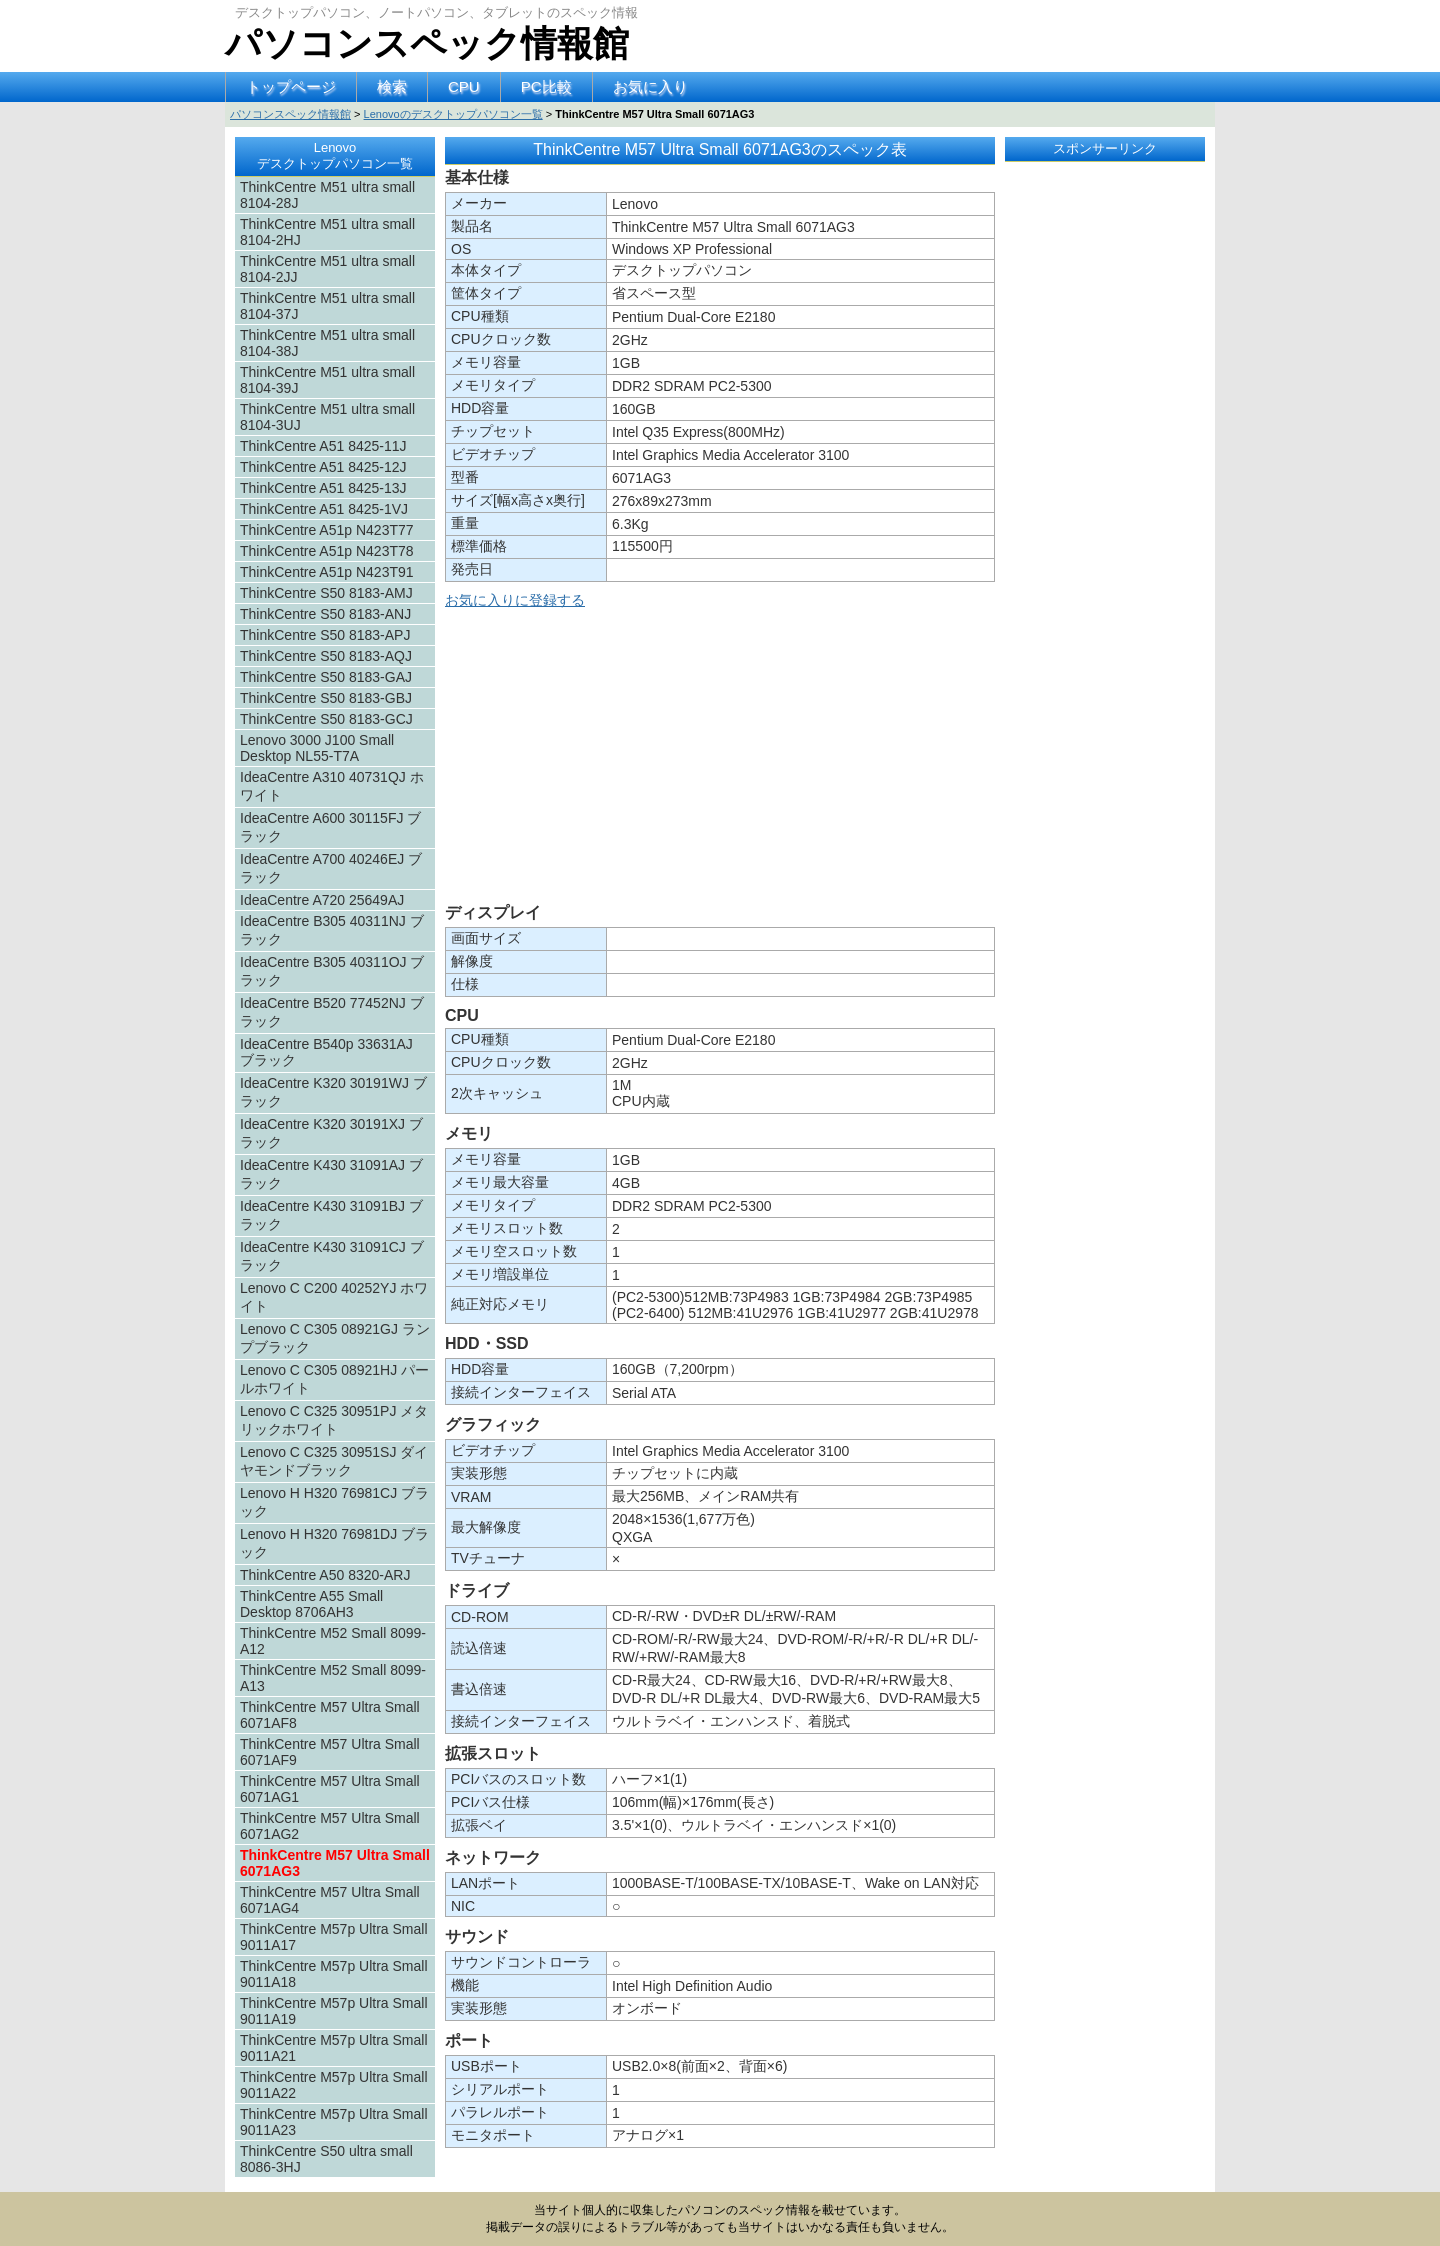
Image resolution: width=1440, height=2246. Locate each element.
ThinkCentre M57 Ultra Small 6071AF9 (330, 1752)
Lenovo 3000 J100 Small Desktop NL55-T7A (317, 748)
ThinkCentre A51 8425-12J (323, 467)
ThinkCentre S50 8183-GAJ (326, 677)
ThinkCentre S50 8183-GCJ (326, 719)
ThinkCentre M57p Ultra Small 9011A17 (334, 1937)
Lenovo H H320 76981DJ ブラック (334, 1543)
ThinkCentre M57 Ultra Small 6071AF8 (330, 1715)
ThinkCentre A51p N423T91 (327, 572)
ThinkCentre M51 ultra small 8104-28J (327, 195)
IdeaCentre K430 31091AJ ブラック (331, 1174)
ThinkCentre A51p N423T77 (327, 530)
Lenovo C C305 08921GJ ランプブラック (335, 1338)
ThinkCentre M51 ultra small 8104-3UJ (327, 417)
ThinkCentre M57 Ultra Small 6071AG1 (330, 1789)
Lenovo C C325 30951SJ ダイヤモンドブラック (334, 1461)
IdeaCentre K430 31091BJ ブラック (331, 1215)
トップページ (291, 86)
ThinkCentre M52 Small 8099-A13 (333, 1678)
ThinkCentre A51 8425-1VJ (324, 509)
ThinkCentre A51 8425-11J (323, 446)
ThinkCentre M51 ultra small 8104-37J (327, 306)
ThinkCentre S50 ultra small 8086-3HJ (326, 2159)
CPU (464, 86)
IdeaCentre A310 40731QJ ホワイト (332, 786)
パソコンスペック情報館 (427, 43)
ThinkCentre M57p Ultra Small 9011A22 (334, 2085)
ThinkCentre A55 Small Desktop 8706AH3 (311, 1604)
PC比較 (546, 86)
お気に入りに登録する (515, 600)
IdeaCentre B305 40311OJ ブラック (332, 971)
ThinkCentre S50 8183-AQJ (326, 656)
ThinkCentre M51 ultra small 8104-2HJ (327, 232)
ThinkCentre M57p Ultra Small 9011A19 (334, 2011)
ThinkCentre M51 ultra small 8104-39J (327, 380)
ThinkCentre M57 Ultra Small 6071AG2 (330, 1826)
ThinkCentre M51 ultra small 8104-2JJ (327, 269)
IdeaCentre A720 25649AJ (322, 900)
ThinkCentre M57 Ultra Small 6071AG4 (330, 1900)
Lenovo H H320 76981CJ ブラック (334, 1502)
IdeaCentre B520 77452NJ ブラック (332, 1012)
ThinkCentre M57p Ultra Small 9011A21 (334, 2048)
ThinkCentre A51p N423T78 (327, 551)
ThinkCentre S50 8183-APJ (325, 635)
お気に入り (650, 86)
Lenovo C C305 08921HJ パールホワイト (334, 1379)
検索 (392, 86)
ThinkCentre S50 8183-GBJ (326, 698)
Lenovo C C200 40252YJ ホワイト (334, 1297)
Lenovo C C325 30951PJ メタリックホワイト (334, 1420)
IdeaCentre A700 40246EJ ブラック (331, 868)
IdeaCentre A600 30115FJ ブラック (330, 827)
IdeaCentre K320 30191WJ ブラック (333, 1092)
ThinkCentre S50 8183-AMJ (326, 593)
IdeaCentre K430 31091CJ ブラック (332, 1256)
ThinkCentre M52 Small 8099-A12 (333, 1641)
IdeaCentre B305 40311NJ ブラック (332, 930)
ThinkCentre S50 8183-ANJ (325, 614)
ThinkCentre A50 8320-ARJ (325, 1575)
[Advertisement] (720, 760)
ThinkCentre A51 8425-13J (323, 488)
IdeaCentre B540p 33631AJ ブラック (326, 1052)
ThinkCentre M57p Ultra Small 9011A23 (334, 2122)
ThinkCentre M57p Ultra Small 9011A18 (334, 1974)
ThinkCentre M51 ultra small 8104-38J (327, 343)
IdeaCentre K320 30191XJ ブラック (331, 1133)
